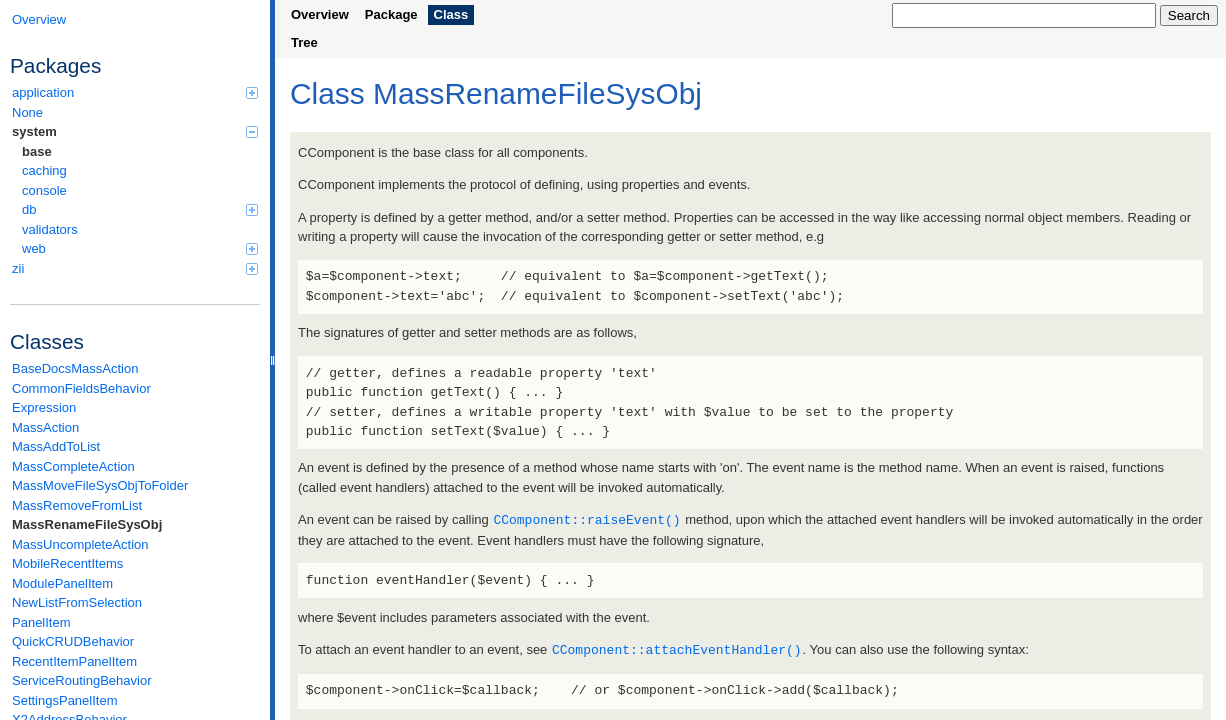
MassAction (45, 427)
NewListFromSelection (77, 602)
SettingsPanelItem (65, 700)
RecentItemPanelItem (74, 661)
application (135, 92)
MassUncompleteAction (80, 544)
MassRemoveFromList (77, 505)
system (135, 131)
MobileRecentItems (67, 563)
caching (44, 170)
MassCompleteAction (73, 466)
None (27, 112)
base (37, 151)
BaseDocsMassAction (75, 368)
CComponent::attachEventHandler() (677, 648)
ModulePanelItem (62, 583)
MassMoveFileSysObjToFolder (100, 485)
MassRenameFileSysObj (87, 524)
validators (50, 229)
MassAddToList (56, 446)
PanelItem (41, 622)
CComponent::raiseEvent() (586, 519)
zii (135, 268)
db (140, 209)
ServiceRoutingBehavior (81, 680)
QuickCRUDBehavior (73, 641)
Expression (44, 407)
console (44, 190)
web (140, 248)
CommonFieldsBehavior (81, 388)
